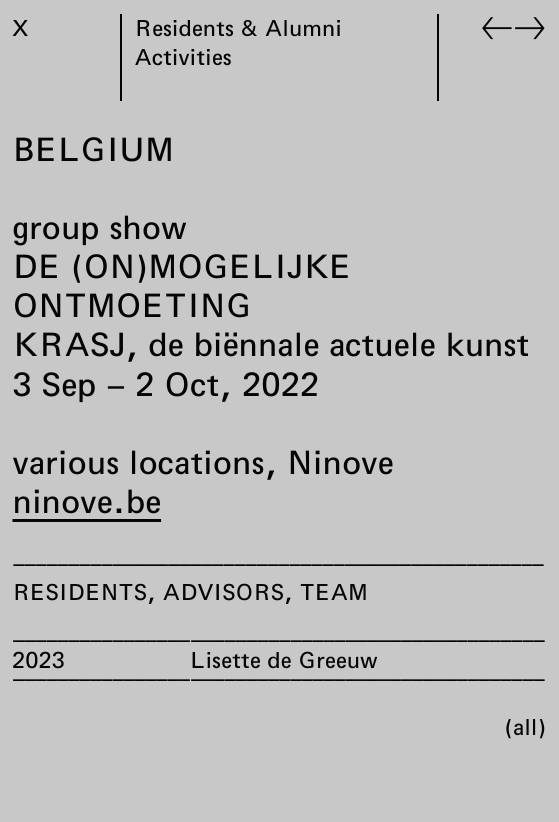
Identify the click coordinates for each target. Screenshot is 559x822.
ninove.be (87, 501)
